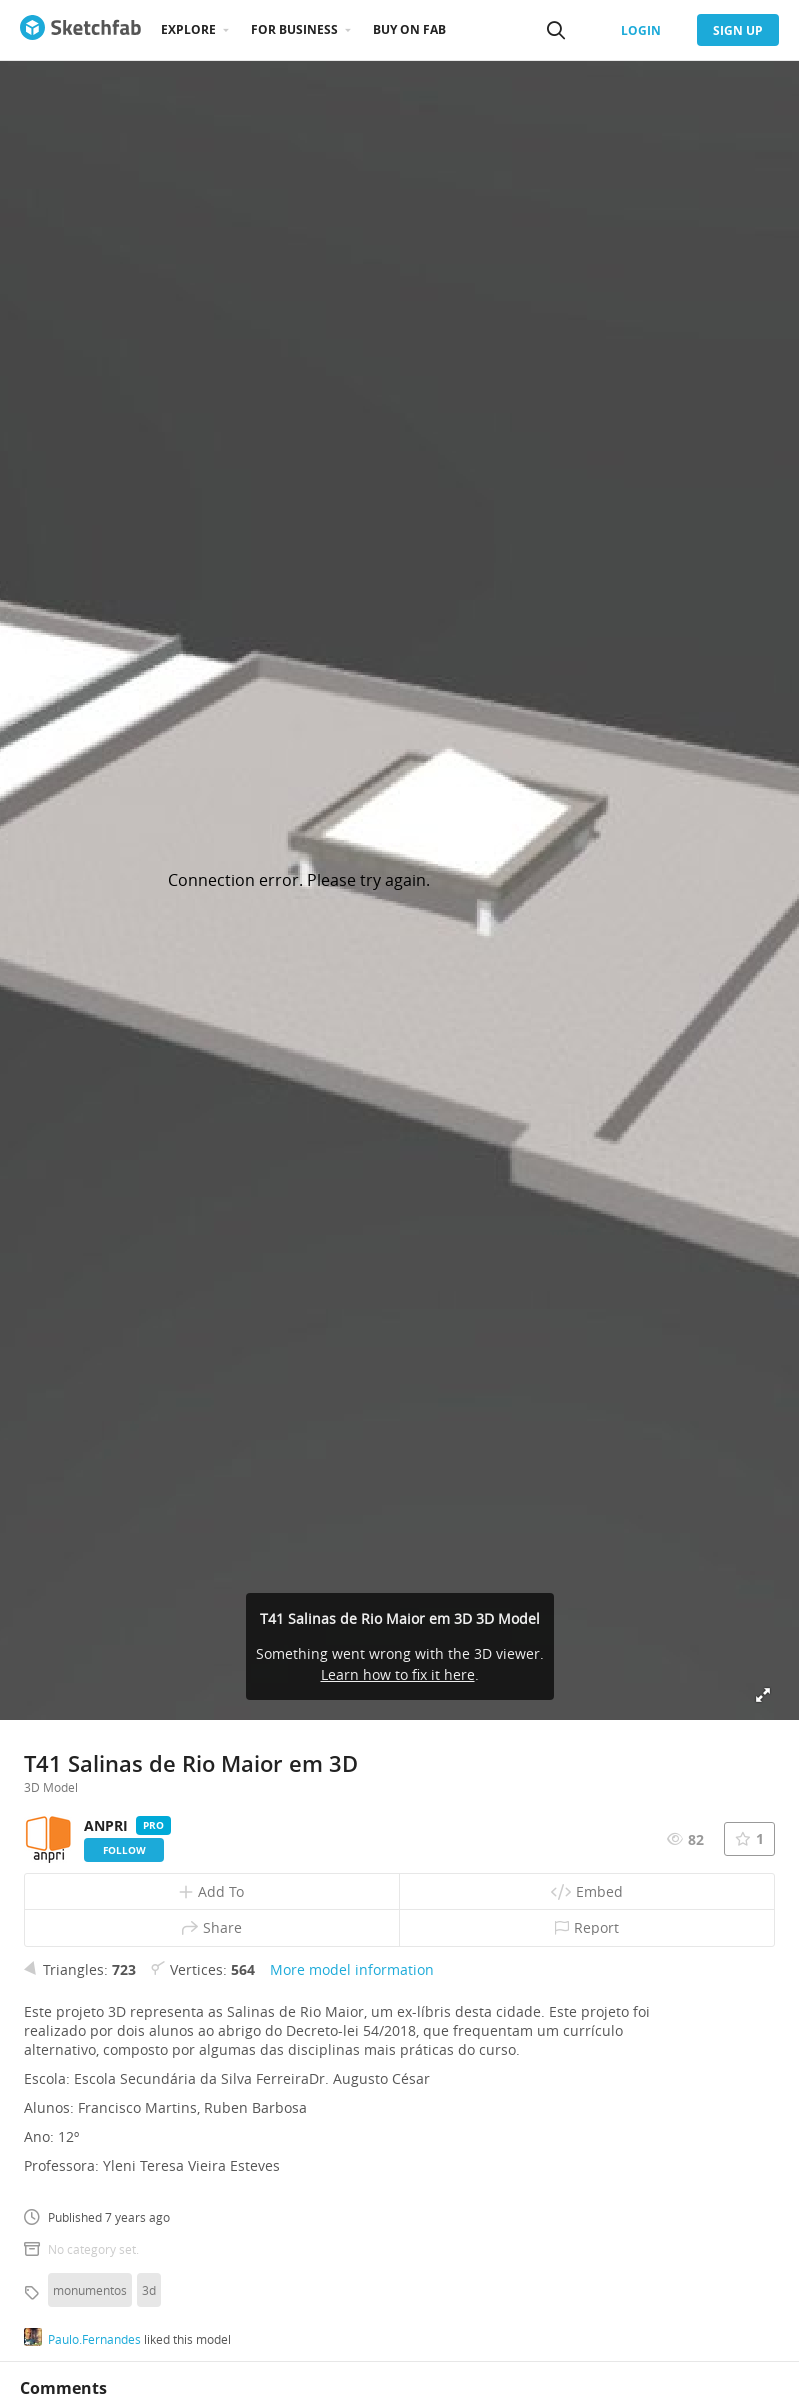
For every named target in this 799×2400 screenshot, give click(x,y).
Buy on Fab (409, 29)
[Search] (556, 30)
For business (294, 29)
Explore (188, 29)
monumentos (90, 2290)
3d (149, 2290)
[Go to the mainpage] (80, 30)
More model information (352, 1969)
